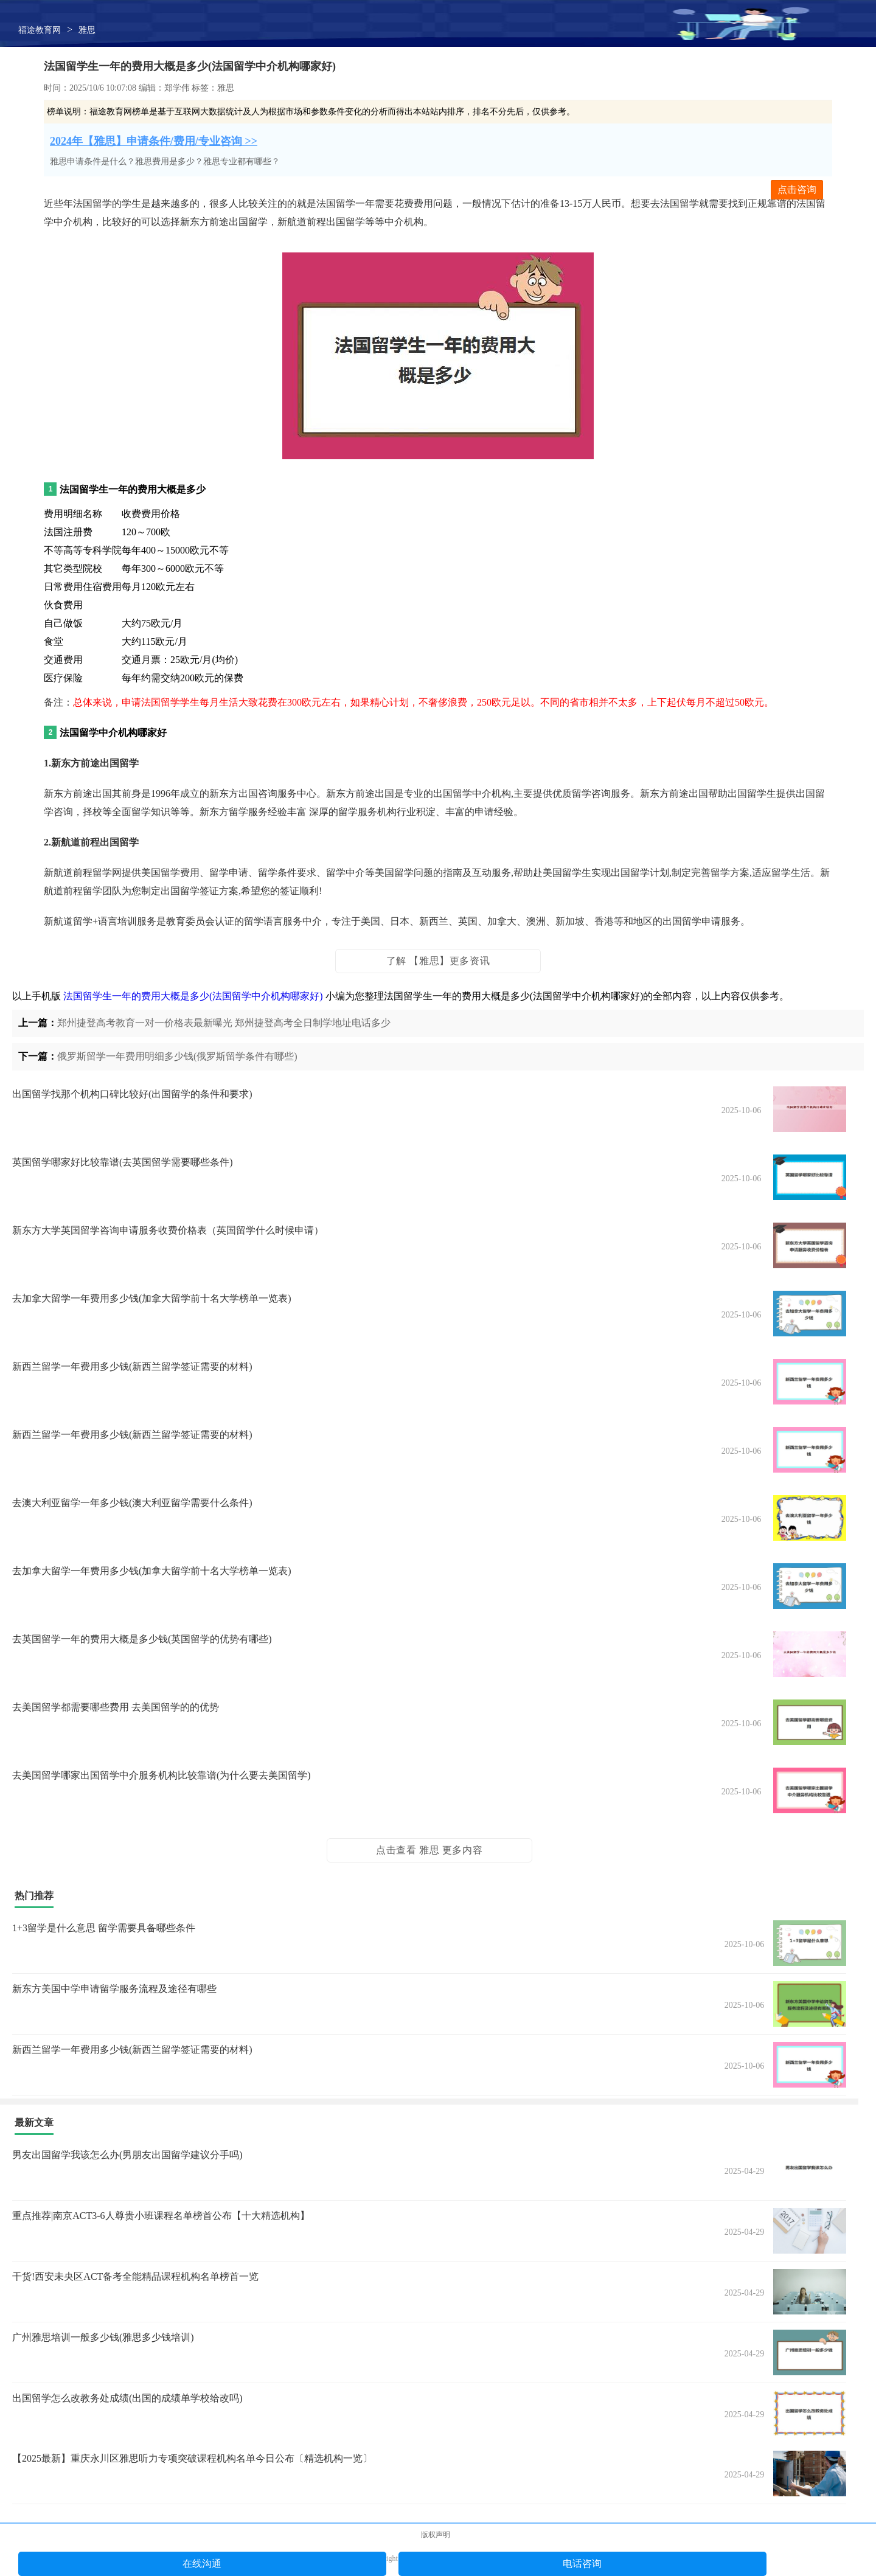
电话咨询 (582, 2563)
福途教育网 (39, 30)
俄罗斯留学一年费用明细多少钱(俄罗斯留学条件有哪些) (177, 1056)
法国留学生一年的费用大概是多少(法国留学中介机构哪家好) (193, 996)
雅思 (87, 30)
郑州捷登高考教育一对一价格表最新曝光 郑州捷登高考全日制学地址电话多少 (224, 1023)
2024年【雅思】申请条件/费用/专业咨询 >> (153, 141)
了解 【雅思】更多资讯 (438, 961)
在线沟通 (201, 2563)
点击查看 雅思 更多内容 (429, 1850)
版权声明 (435, 2534)
